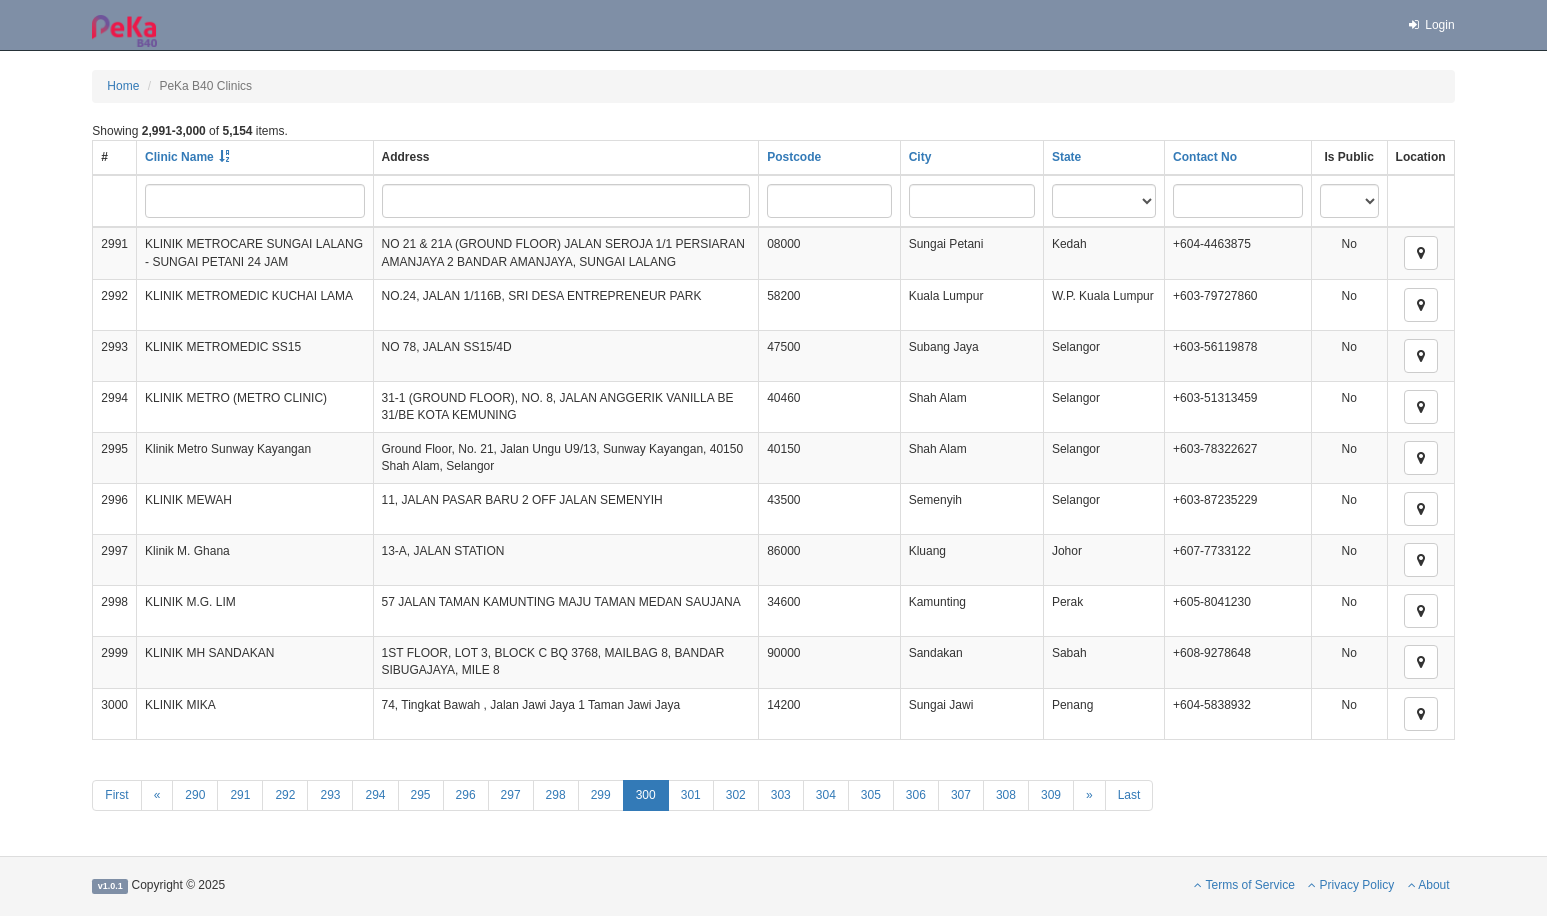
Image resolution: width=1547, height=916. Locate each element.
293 (330, 795)
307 (961, 795)
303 (781, 795)
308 (1006, 795)
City (920, 157)
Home (123, 86)
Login (1431, 25)
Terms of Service (1244, 885)
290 (195, 795)
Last (1129, 795)
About (1429, 885)
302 (736, 795)
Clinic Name (179, 157)
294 (375, 795)
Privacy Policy (1351, 885)
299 (601, 795)
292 (285, 795)
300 (646, 795)
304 (826, 795)
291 (240, 795)
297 (511, 795)
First (116, 795)
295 (421, 795)
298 (556, 795)
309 (1051, 795)
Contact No (1205, 157)
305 (871, 795)
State (1066, 157)
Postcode (794, 157)
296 (466, 795)
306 (916, 795)
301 (691, 795)
